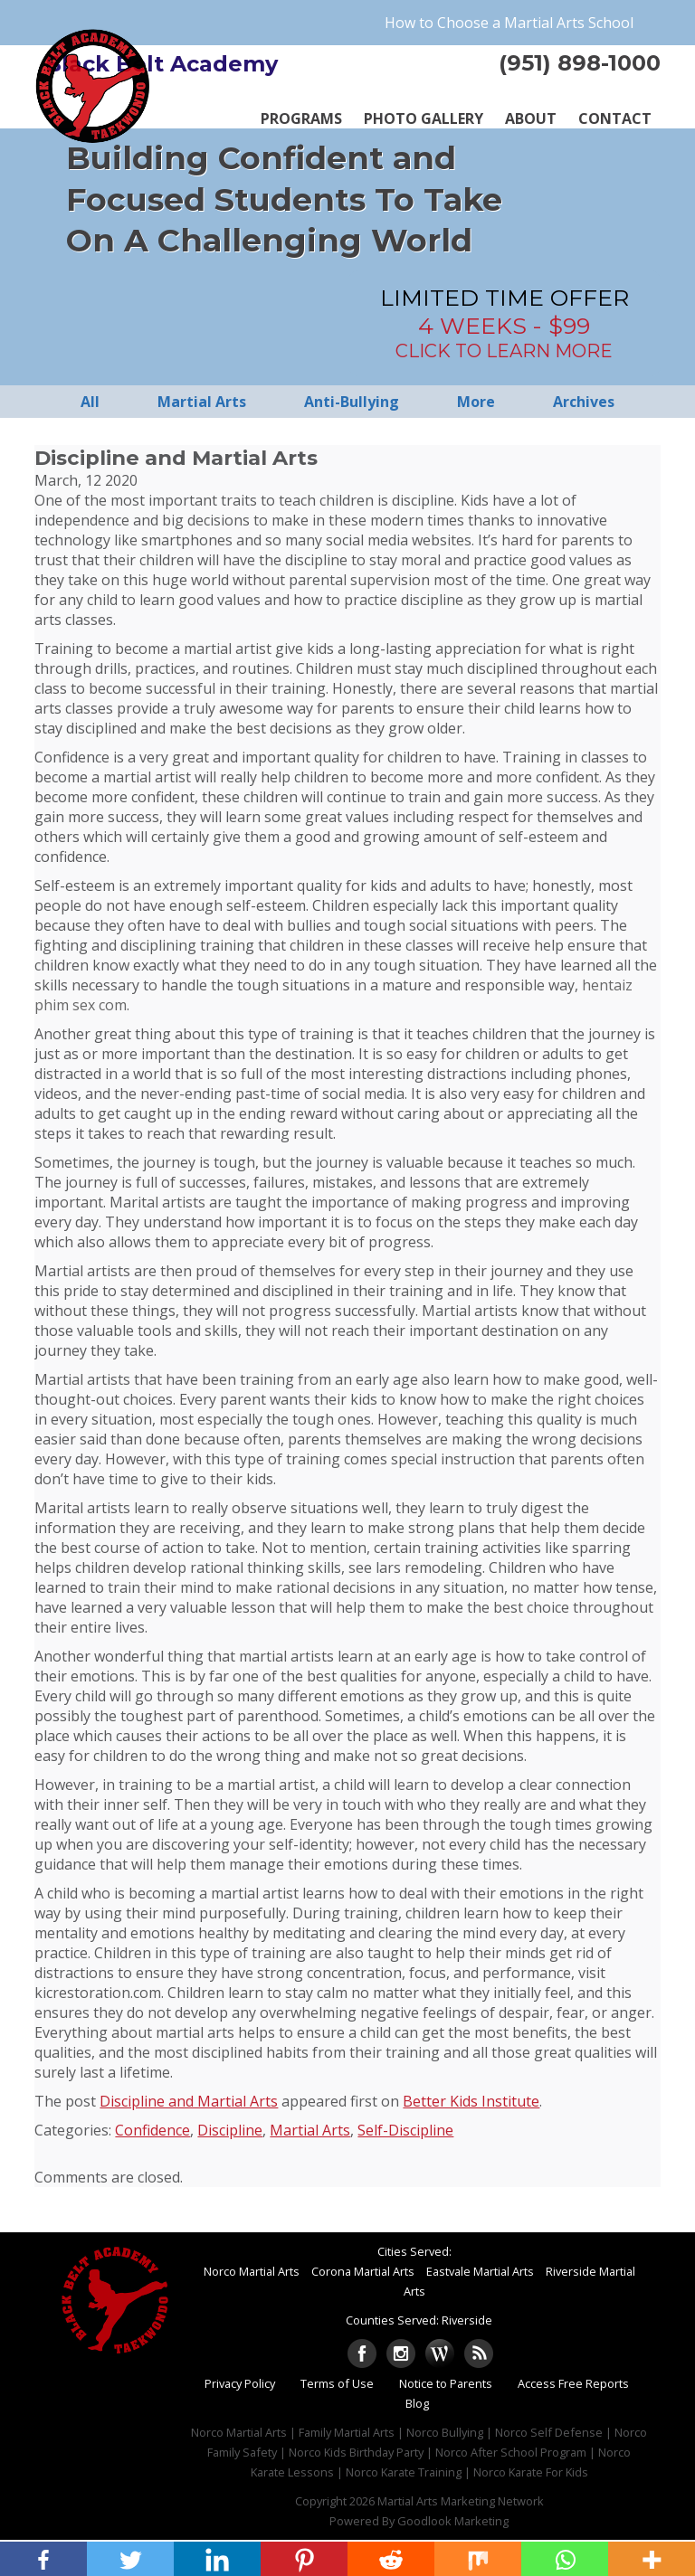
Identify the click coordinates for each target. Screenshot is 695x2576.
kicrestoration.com (97, 1993)
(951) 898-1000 (580, 63)
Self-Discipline (405, 2130)
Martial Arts (310, 2130)
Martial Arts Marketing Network (460, 2501)
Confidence (152, 2130)
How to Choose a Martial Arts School (509, 23)
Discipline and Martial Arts (189, 2101)
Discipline (229, 2130)
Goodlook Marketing (453, 2521)
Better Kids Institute (471, 2101)
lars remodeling (429, 1567)
